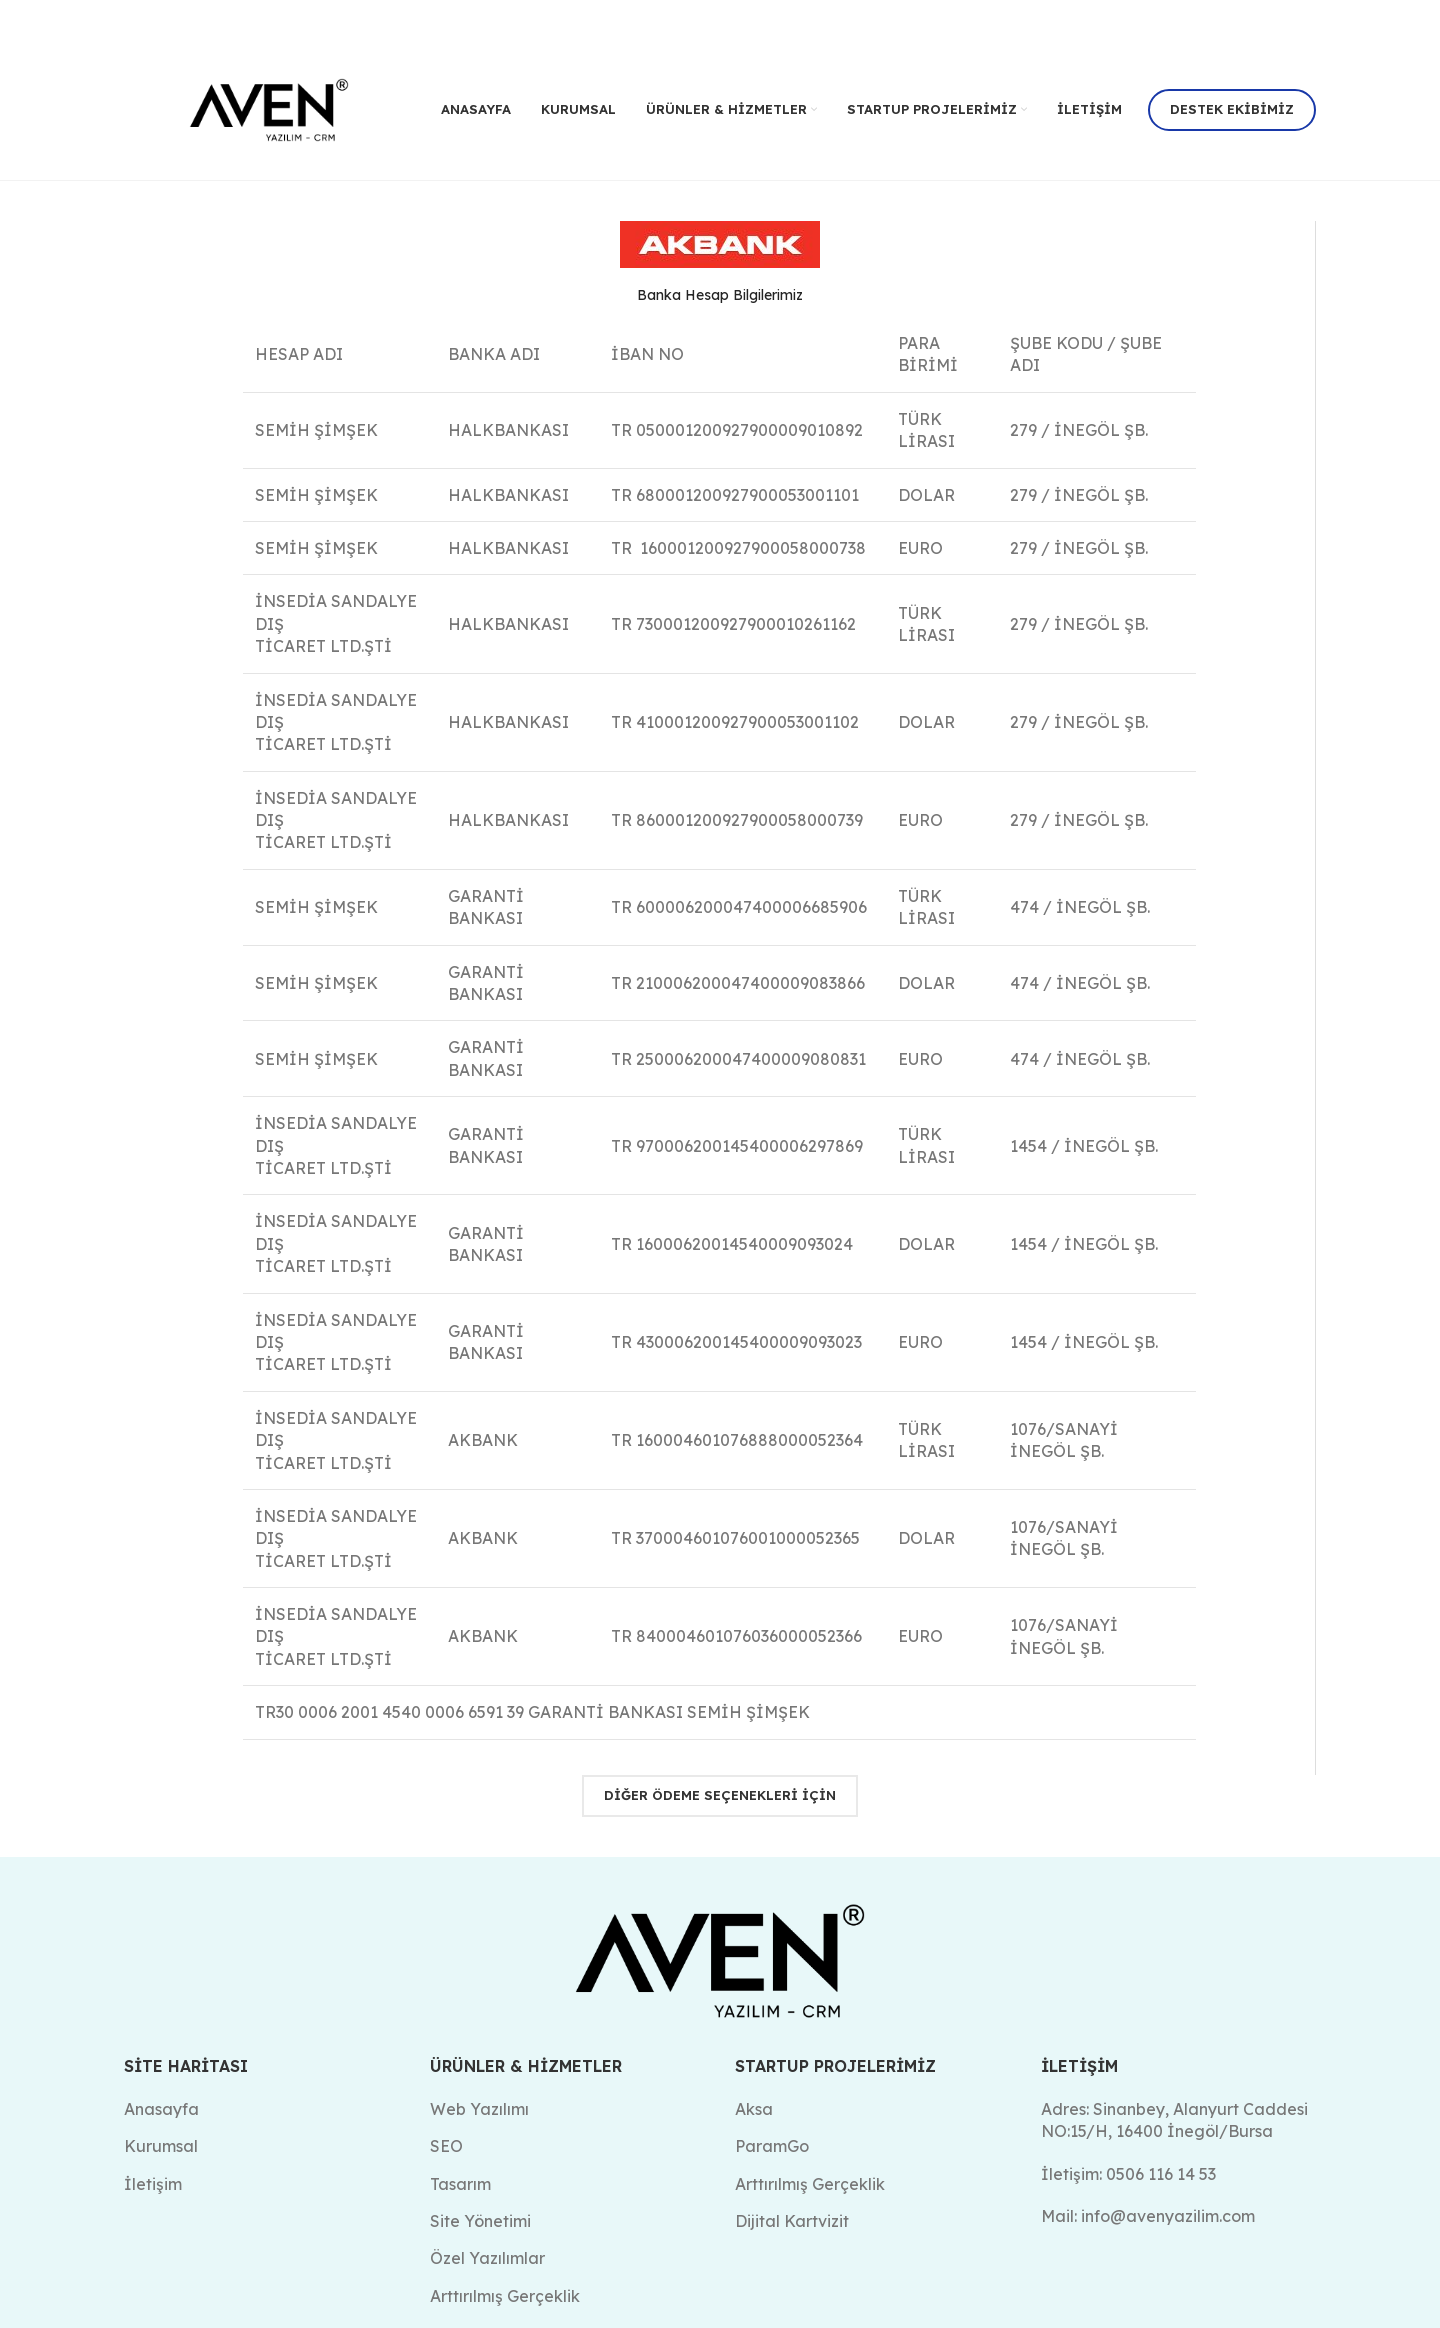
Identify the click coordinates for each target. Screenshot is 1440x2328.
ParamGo (772, 2146)
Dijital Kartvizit (792, 2221)
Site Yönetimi (480, 2221)
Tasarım (460, 2183)
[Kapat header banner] (1415, 20)
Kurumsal (161, 2146)
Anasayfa (161, 2108)
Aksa (754, 2108)
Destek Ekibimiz (1232, 109)
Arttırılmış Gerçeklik (810, 2183)
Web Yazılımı (479, 2108)
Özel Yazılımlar (487, 2258)
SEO (446, 2146)
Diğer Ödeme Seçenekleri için (720, 1795)
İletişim (153, 2183)
